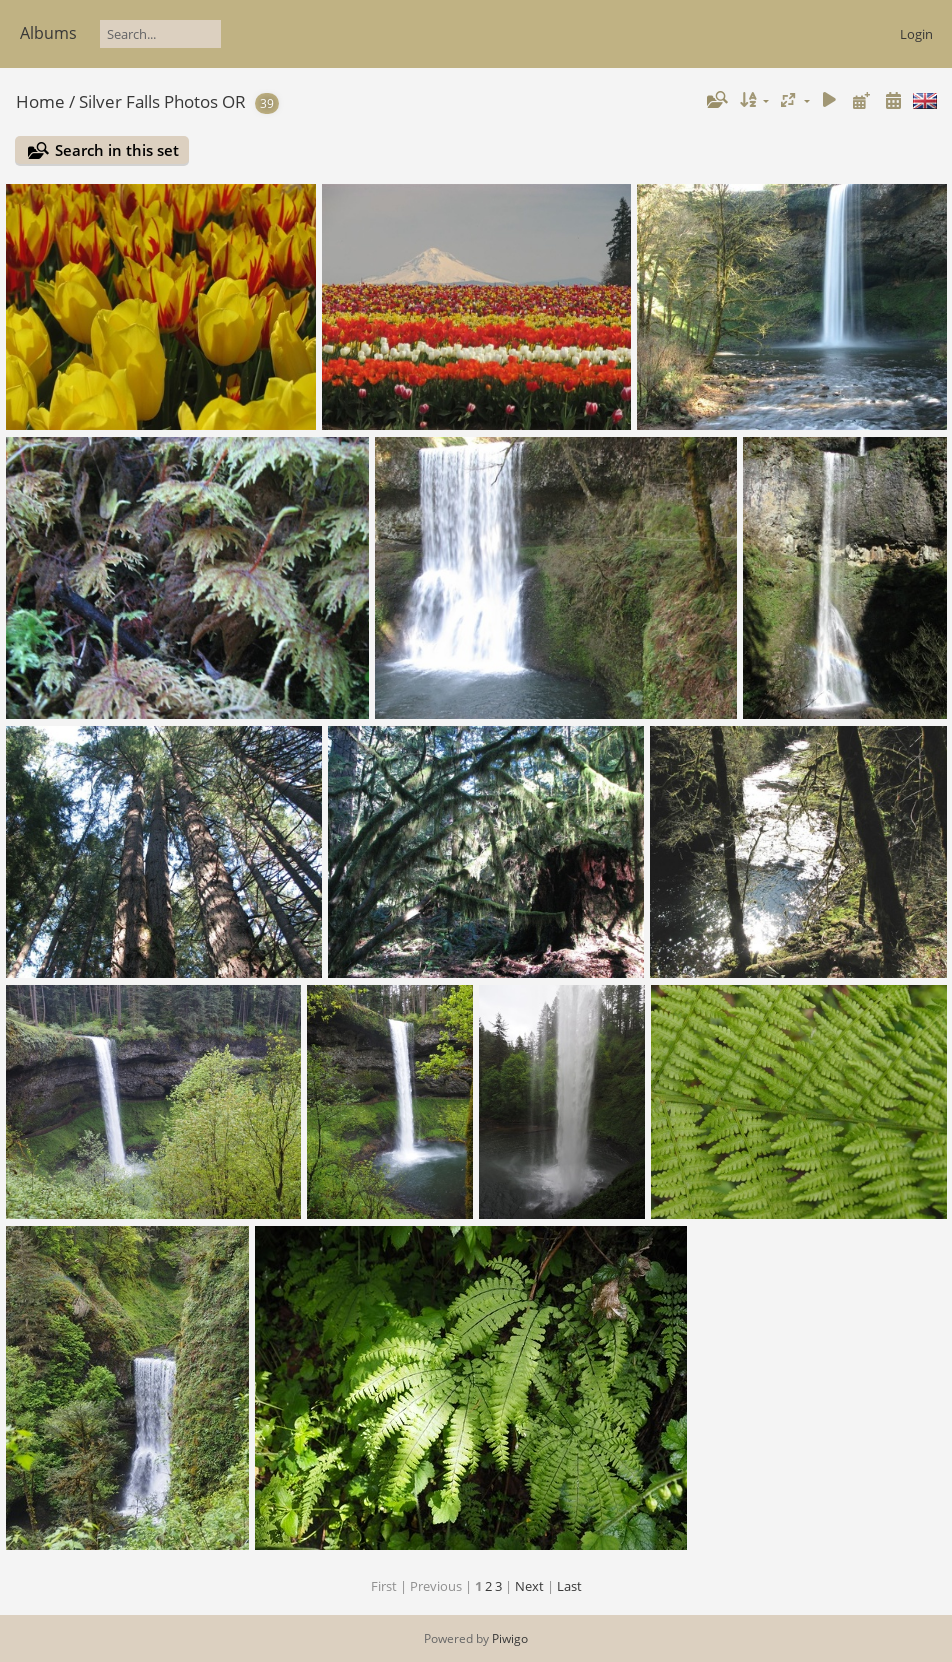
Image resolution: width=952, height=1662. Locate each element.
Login (916, 34)
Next (529, 1586)
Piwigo (510, 1638)
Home (40, 101)
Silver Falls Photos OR (162, 101)
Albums (48, 33)
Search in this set (117, 150)
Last (569, 1586)
